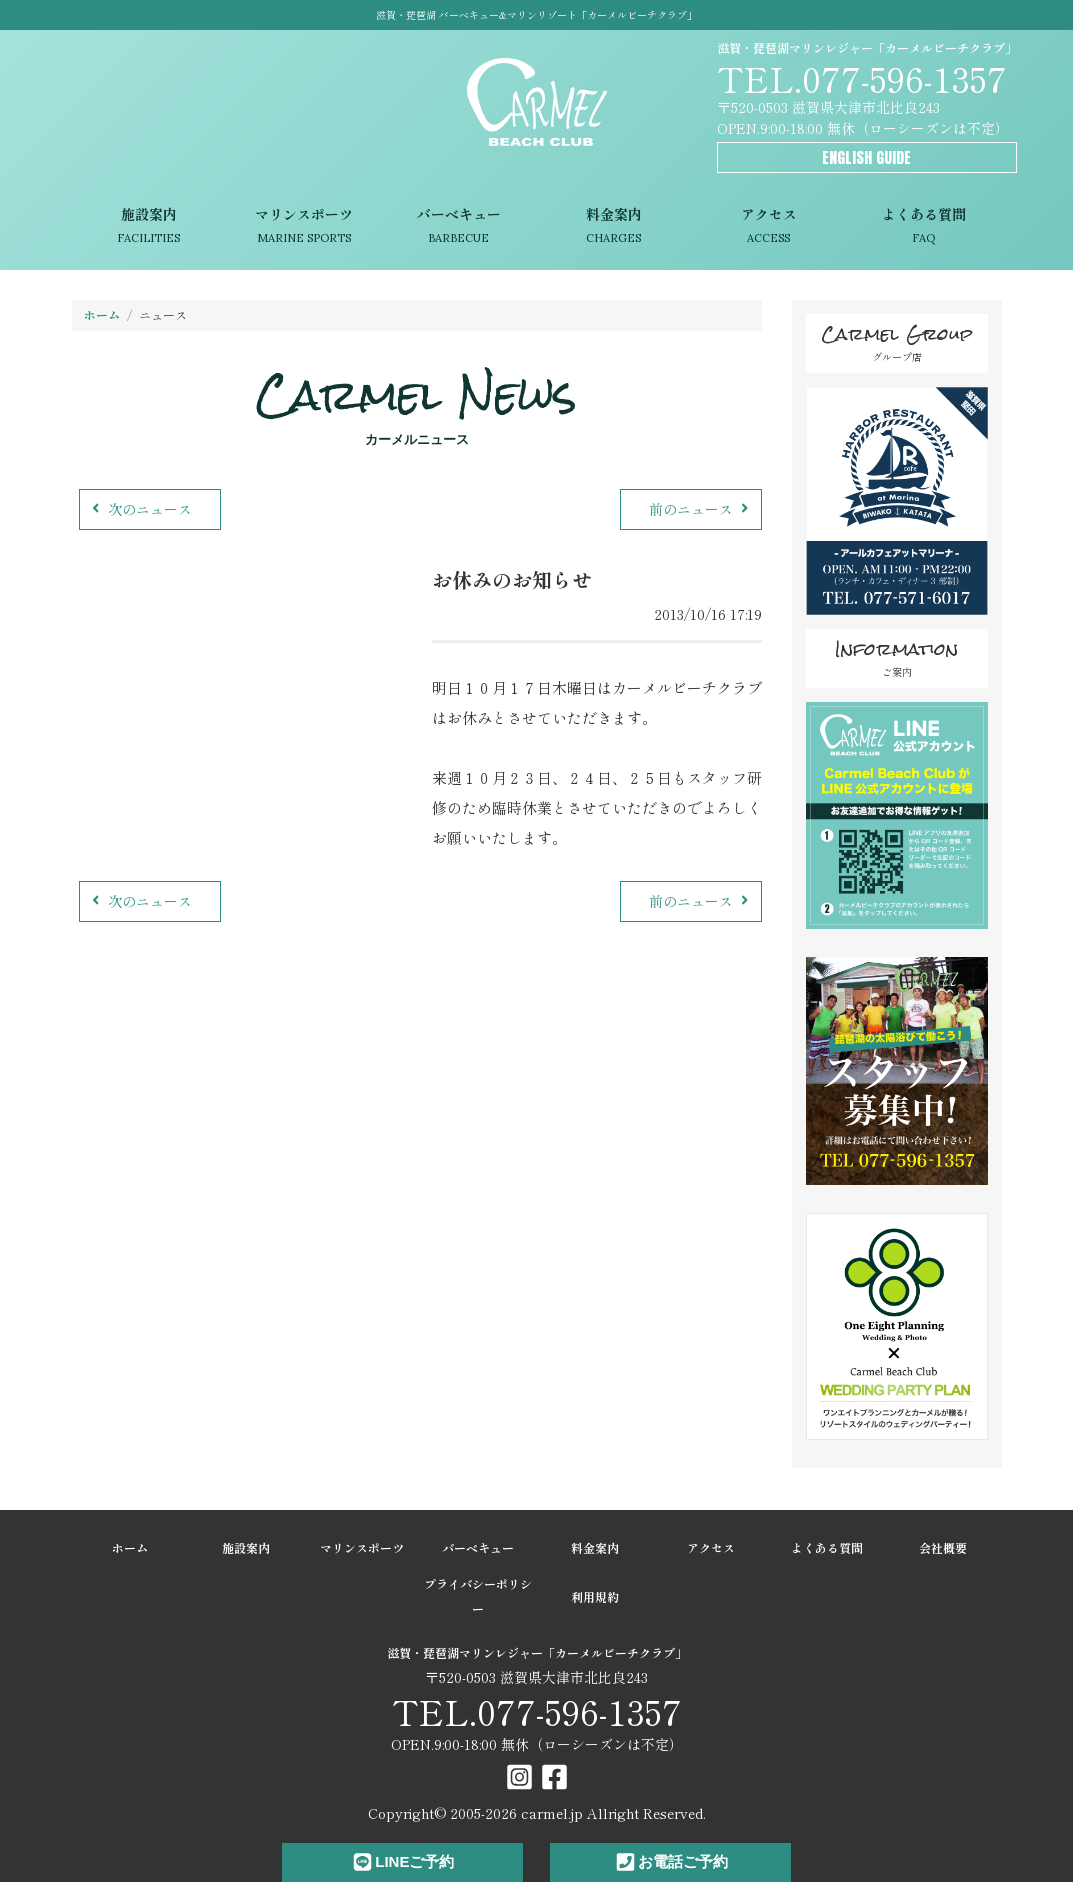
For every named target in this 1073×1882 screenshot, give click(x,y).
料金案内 (613, 227)
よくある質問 (923, 227)
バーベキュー (458, 227)
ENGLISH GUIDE (866, 157)
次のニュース (139, 509)
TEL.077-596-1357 (862, 77)
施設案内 (149, 227)
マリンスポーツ (303, 227)
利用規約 (595, 1596)
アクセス (768, 227)
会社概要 (943, 1547)
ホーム (102, 314)
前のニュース (701, 509)
